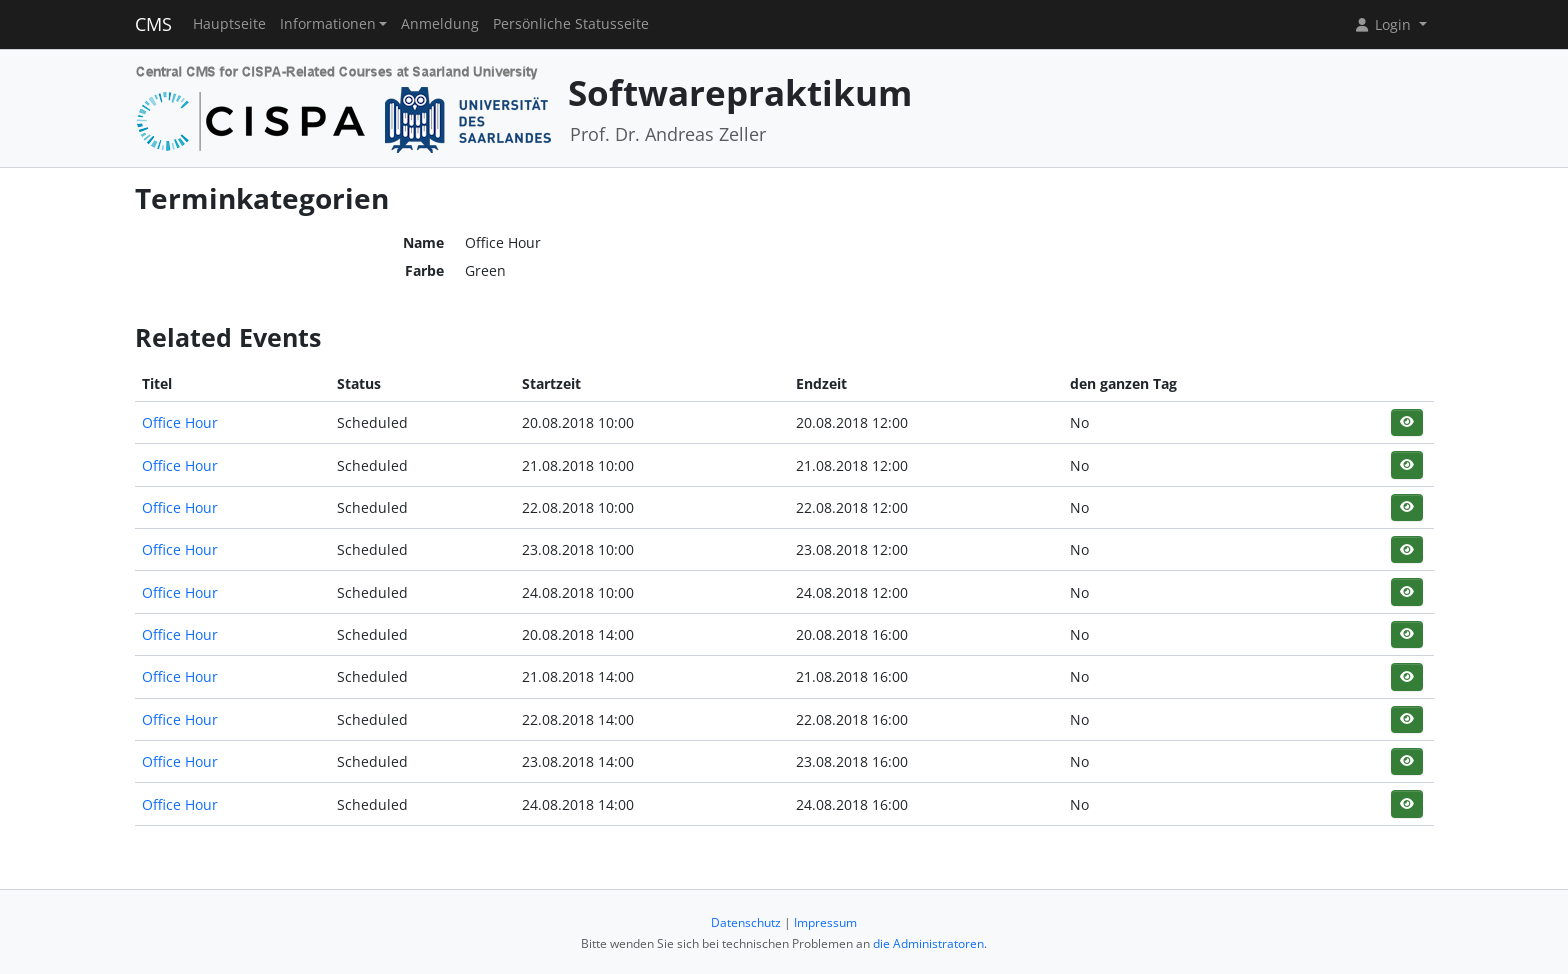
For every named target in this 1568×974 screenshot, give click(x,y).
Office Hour (180, 422)
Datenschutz (746, 922)
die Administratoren (928, 943)
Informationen (328, 24)
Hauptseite (229, 24)
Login (1384, 24)
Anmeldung (440, 24)
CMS (153, 24)
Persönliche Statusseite (571, 24)
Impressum (825, 922)
